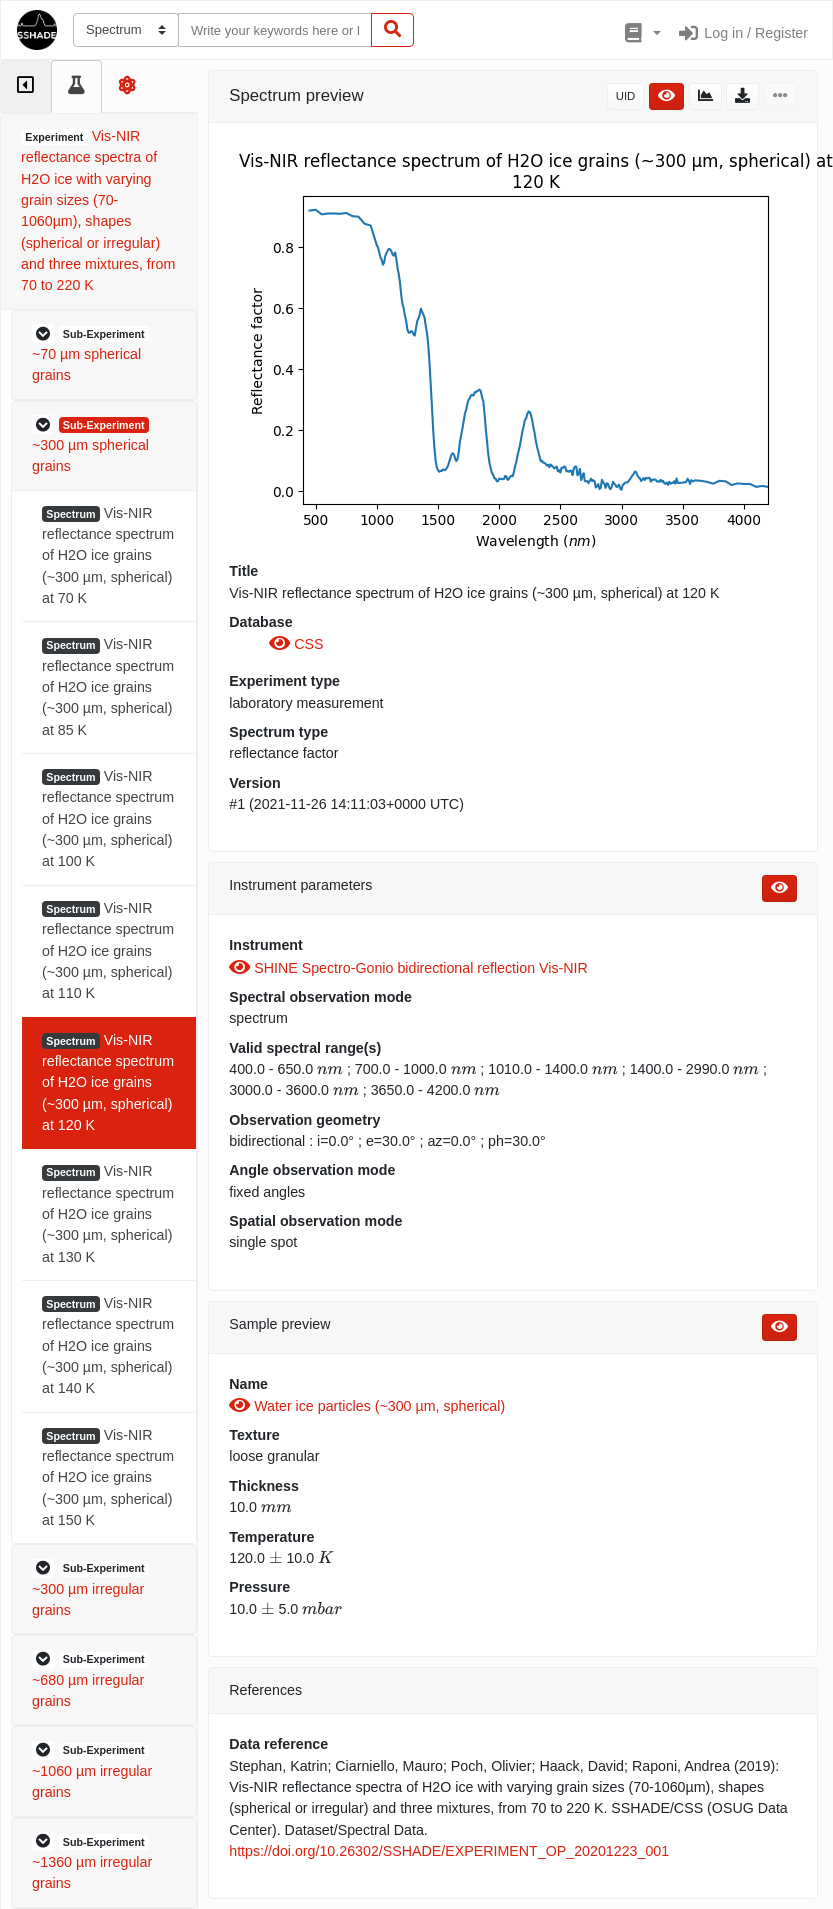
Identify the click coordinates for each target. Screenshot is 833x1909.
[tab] (25, 86)
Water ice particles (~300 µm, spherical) (367, 1406)
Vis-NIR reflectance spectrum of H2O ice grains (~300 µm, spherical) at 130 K (108, 1213)
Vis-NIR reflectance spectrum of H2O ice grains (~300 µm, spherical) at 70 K (108, 555)
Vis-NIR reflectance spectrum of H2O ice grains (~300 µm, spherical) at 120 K (108, 1082)
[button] (640, 34)
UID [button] (626, 96)
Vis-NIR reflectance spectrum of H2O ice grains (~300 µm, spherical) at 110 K (108, 950)
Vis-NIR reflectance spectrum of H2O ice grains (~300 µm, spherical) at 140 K (108, 1345)
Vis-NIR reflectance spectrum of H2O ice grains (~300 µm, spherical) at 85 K (108, 686)
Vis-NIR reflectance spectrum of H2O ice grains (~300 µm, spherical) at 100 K (108, 818)
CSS (296, 644)
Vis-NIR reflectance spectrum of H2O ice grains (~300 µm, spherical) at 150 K (108, 1477)
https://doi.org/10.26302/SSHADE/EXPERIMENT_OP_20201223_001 (449, 1851)
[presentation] (330, 1069)
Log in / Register (742, 33)
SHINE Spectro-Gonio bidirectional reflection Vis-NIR (408, 968)
